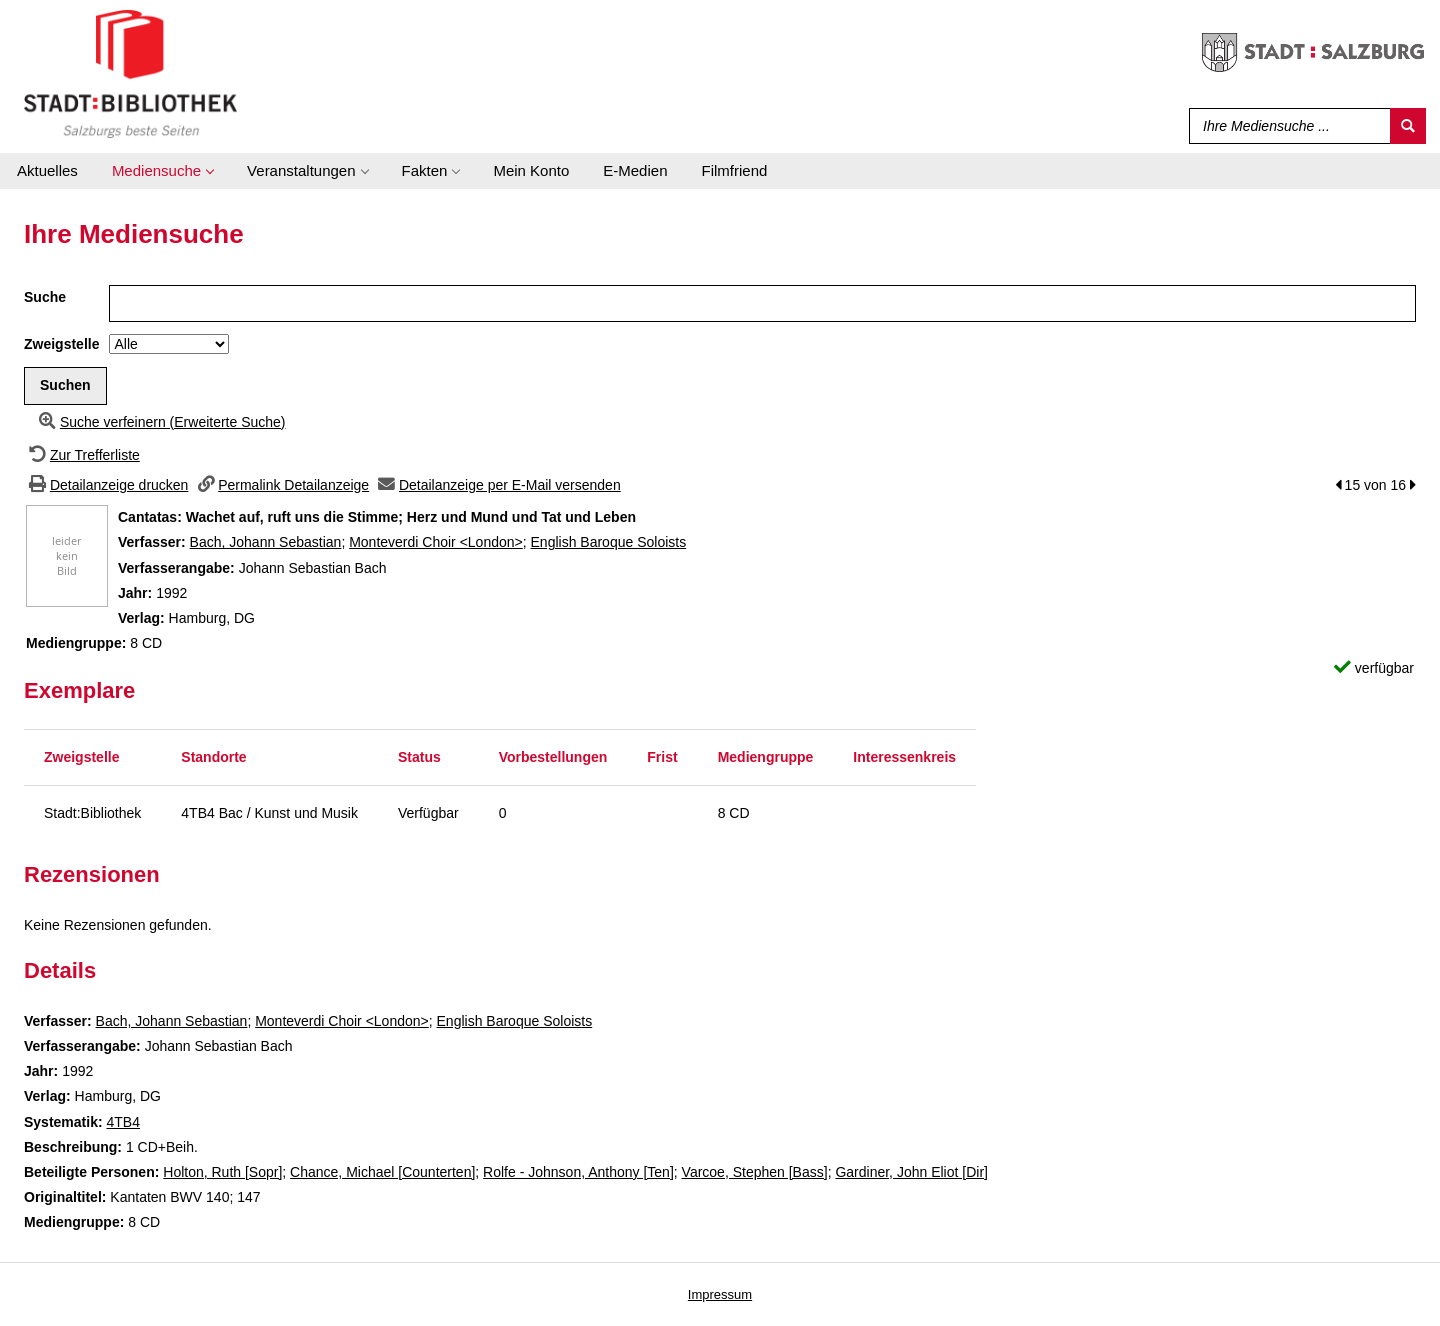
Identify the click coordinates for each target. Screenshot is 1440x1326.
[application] (162, 171)
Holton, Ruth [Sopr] (222, 1172)
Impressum (720, 1294)
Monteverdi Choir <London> (436, 542)
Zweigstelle (61, 344)
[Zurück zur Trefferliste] (82, 455)
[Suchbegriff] (1285, 126)
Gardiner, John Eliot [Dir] (911, 1172)
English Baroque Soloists (609, 542)
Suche (45, 297)
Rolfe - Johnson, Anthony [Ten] (578, 1172)
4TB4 (122, 1122)
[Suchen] (1408, 126)
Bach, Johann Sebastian (266, 542)
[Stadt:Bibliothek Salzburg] (130, 73)
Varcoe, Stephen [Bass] (755, 1172)
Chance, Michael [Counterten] (382, 1172)
